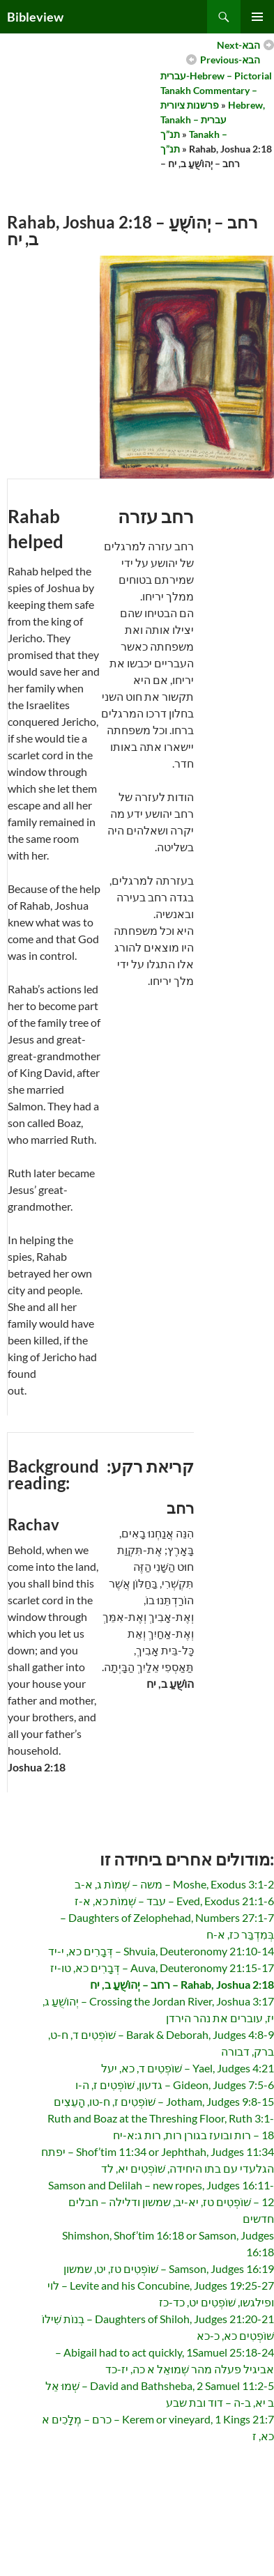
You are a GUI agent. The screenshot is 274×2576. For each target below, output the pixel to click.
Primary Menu (257, 16)
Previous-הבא (230, 59)
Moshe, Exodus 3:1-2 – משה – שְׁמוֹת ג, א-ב (174, 1884)
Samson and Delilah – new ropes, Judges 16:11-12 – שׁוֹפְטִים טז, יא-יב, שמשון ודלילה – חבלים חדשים (161, 2201)
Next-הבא (238, 45)
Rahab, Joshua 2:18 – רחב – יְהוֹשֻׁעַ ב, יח (182, 1984)
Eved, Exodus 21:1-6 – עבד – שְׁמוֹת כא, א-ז (174, 1900)
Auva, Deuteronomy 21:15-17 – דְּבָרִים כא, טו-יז (162, 1967)
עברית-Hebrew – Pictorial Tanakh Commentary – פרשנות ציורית (216, 90)
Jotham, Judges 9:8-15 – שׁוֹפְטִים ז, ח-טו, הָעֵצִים (164, 2101)
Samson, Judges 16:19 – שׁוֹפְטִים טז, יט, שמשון (168, 2268)
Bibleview (35, 16)
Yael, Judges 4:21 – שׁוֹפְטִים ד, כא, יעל (187, 2067)
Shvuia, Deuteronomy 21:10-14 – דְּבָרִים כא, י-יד (161, 1950)
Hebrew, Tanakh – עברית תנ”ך (212, 119)
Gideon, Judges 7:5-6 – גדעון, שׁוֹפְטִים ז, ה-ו (174, 2084)
